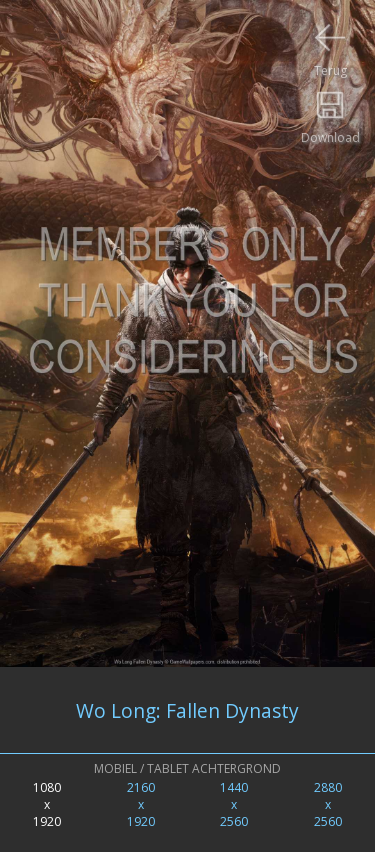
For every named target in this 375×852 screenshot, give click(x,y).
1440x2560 (234, 804)
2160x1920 (141, 804)
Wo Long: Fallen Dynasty (187, 710)
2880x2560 (328, 804)
